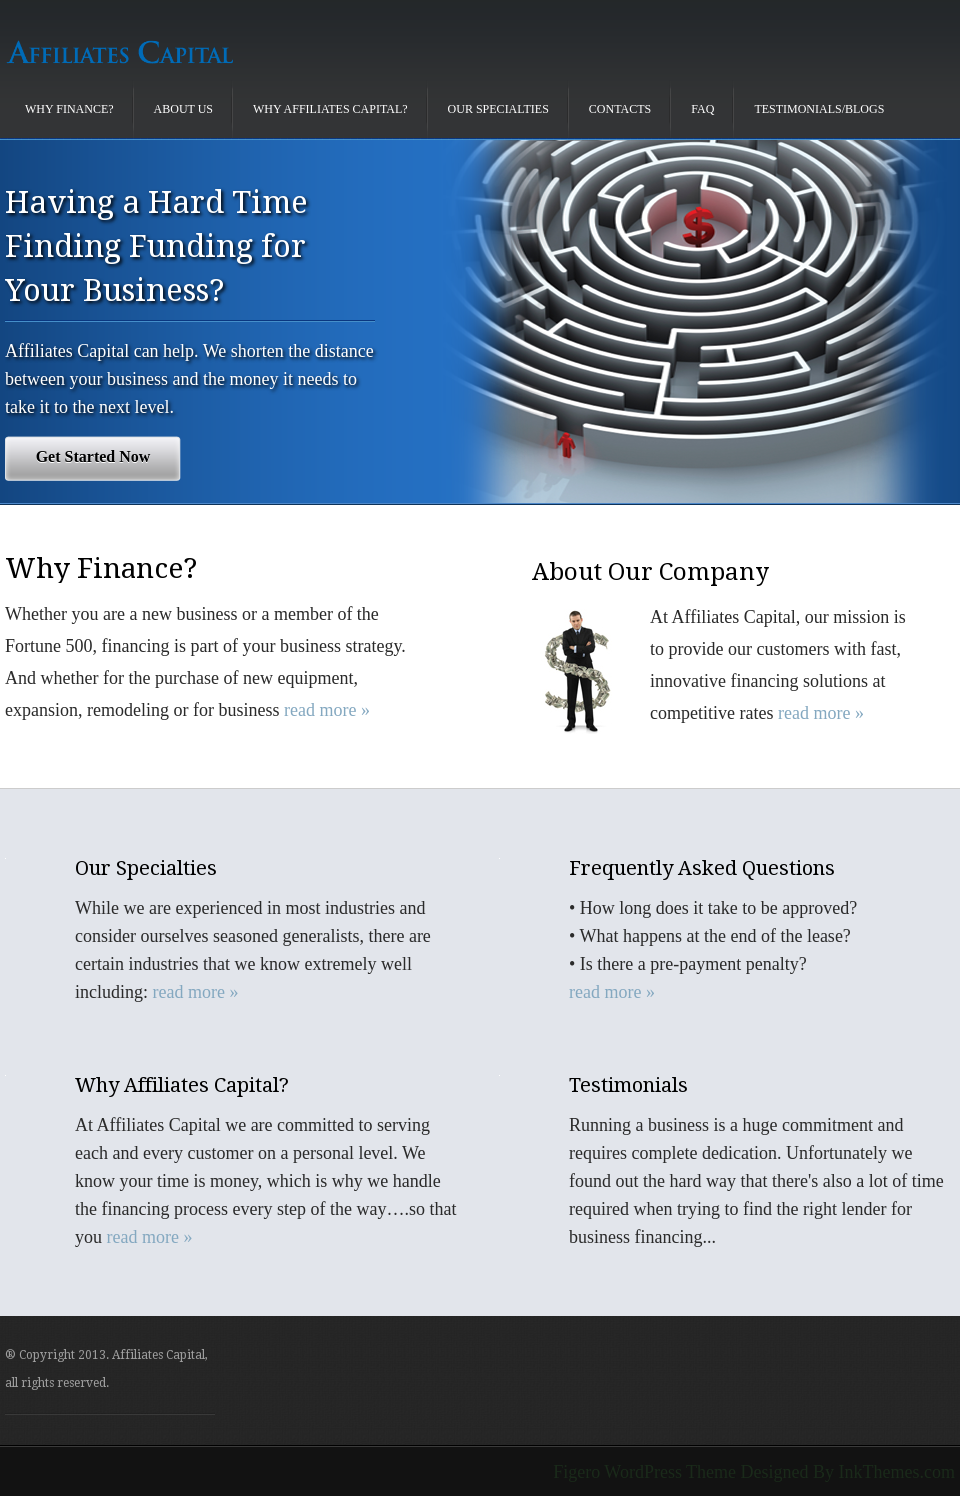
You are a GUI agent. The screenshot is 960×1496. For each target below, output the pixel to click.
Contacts (620, 109)
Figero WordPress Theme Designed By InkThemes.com (754, 1472)
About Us (183, 109)
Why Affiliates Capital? (330, 109)
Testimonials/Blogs (819, 109)
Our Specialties (498, 109)
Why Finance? (69, 109)
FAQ (702, 109)
